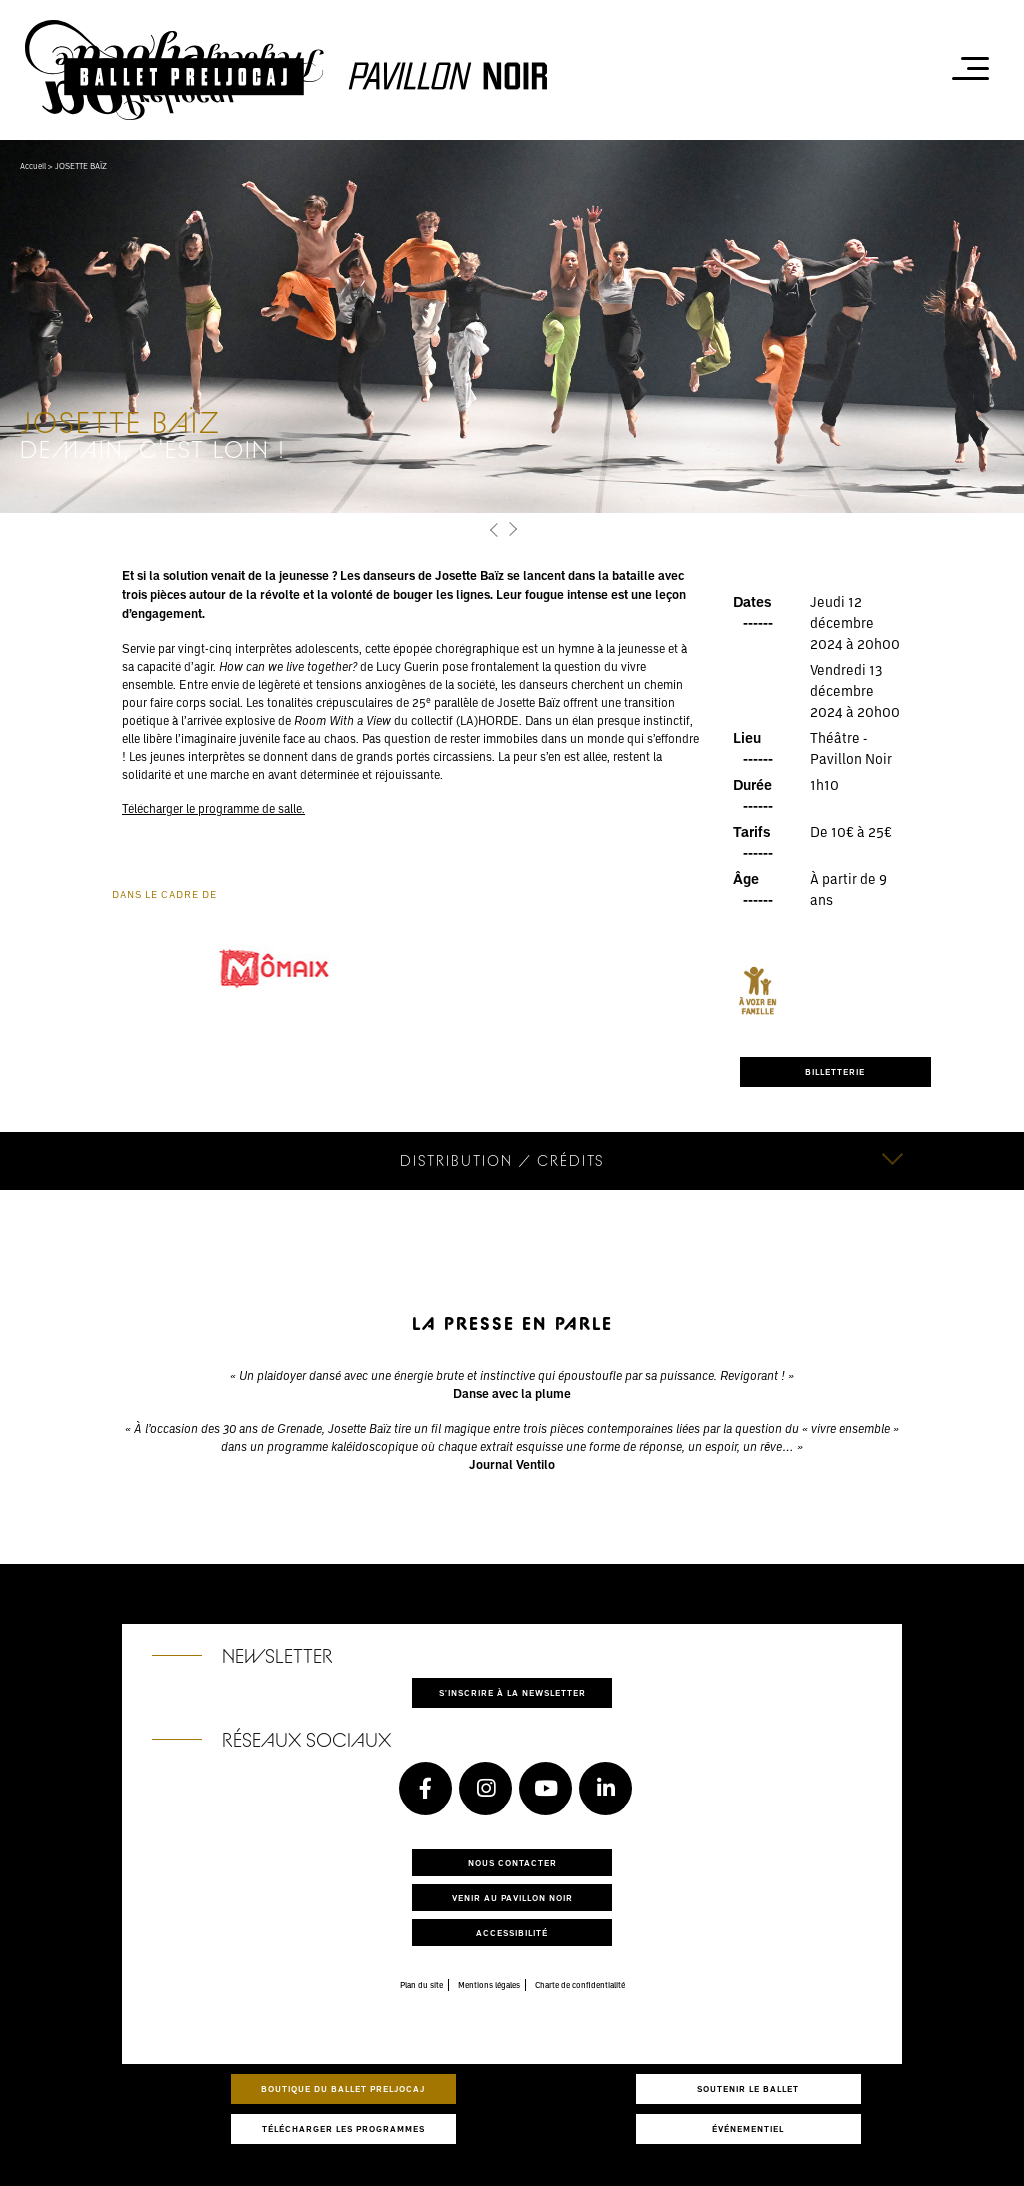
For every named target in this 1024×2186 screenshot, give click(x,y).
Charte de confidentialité (580, 1985)
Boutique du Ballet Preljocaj (343, 2088)
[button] (494, 529)
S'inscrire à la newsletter (512, 1692)
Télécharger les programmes (343, 2128)
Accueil (33, 166)
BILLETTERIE (835, 1071)
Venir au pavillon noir (512, 1897)
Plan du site (421, 1985)
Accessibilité (512, 1932)
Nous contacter (512, 1862)
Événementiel (748, 2128)
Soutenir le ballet (748, 2088)
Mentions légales (489, 1985)
